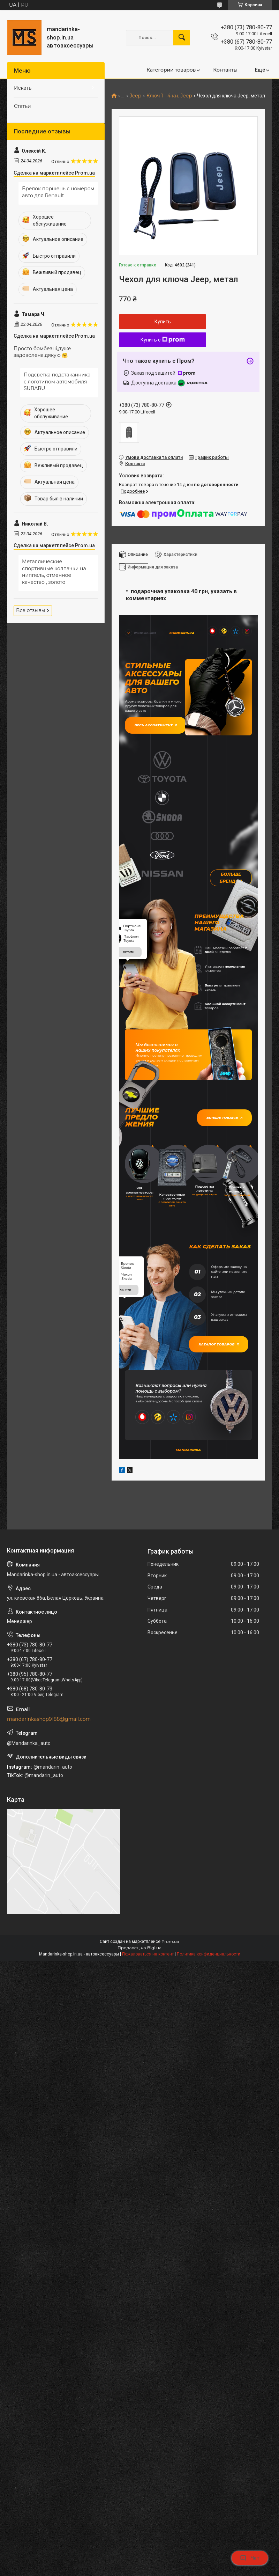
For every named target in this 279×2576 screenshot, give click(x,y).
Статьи (22, 106)
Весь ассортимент (159, 728)
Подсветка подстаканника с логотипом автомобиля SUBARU (57, 381)
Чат (249, 2558)
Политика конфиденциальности (208, 2006)
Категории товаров (171, 70)
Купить (162, 321)
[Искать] (181, 37)
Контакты (225, 70)
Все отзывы (30, 610)
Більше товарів (221, 1153)
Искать (22, 88)
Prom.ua (170, 1994)
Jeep (135, 95)
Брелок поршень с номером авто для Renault (58, 192)
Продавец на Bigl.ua (139, 2000)
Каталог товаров (222, 1391)
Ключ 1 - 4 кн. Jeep (169, 95)
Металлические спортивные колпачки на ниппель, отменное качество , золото (54, 571)
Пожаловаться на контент (148, 2006)
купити (128, 987)
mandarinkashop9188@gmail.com (49, 1772)
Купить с (163, 340)
